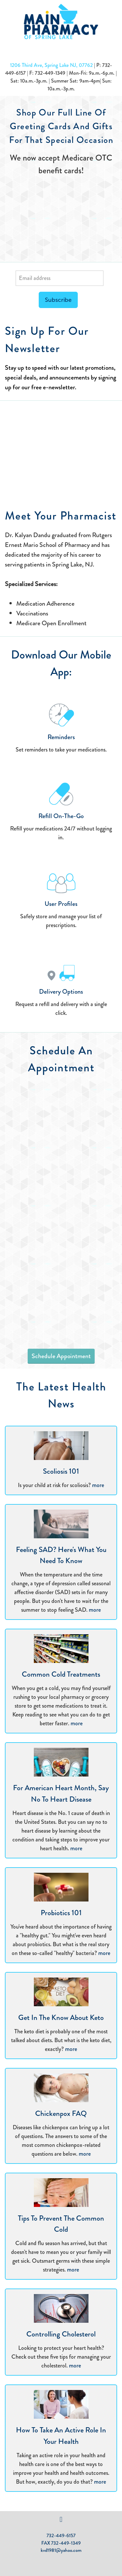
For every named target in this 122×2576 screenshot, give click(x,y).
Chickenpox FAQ (61, 2113)
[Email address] (59, 278)
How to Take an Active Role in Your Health (61, 2436)
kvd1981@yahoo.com (61, 2550)
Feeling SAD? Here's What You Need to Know (61, 1555)
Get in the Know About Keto (61, 2017)
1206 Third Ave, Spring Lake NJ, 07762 (51, 65)
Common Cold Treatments (61, 1674)
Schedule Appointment (61, 1356)
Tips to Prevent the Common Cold (61, 2224)
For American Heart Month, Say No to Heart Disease (61, 1793)
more (98, 1485)
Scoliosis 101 (61, 1471)
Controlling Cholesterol (61, 2334)
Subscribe (58, 300)
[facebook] (61, 2519)
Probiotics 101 (61, 1912)
